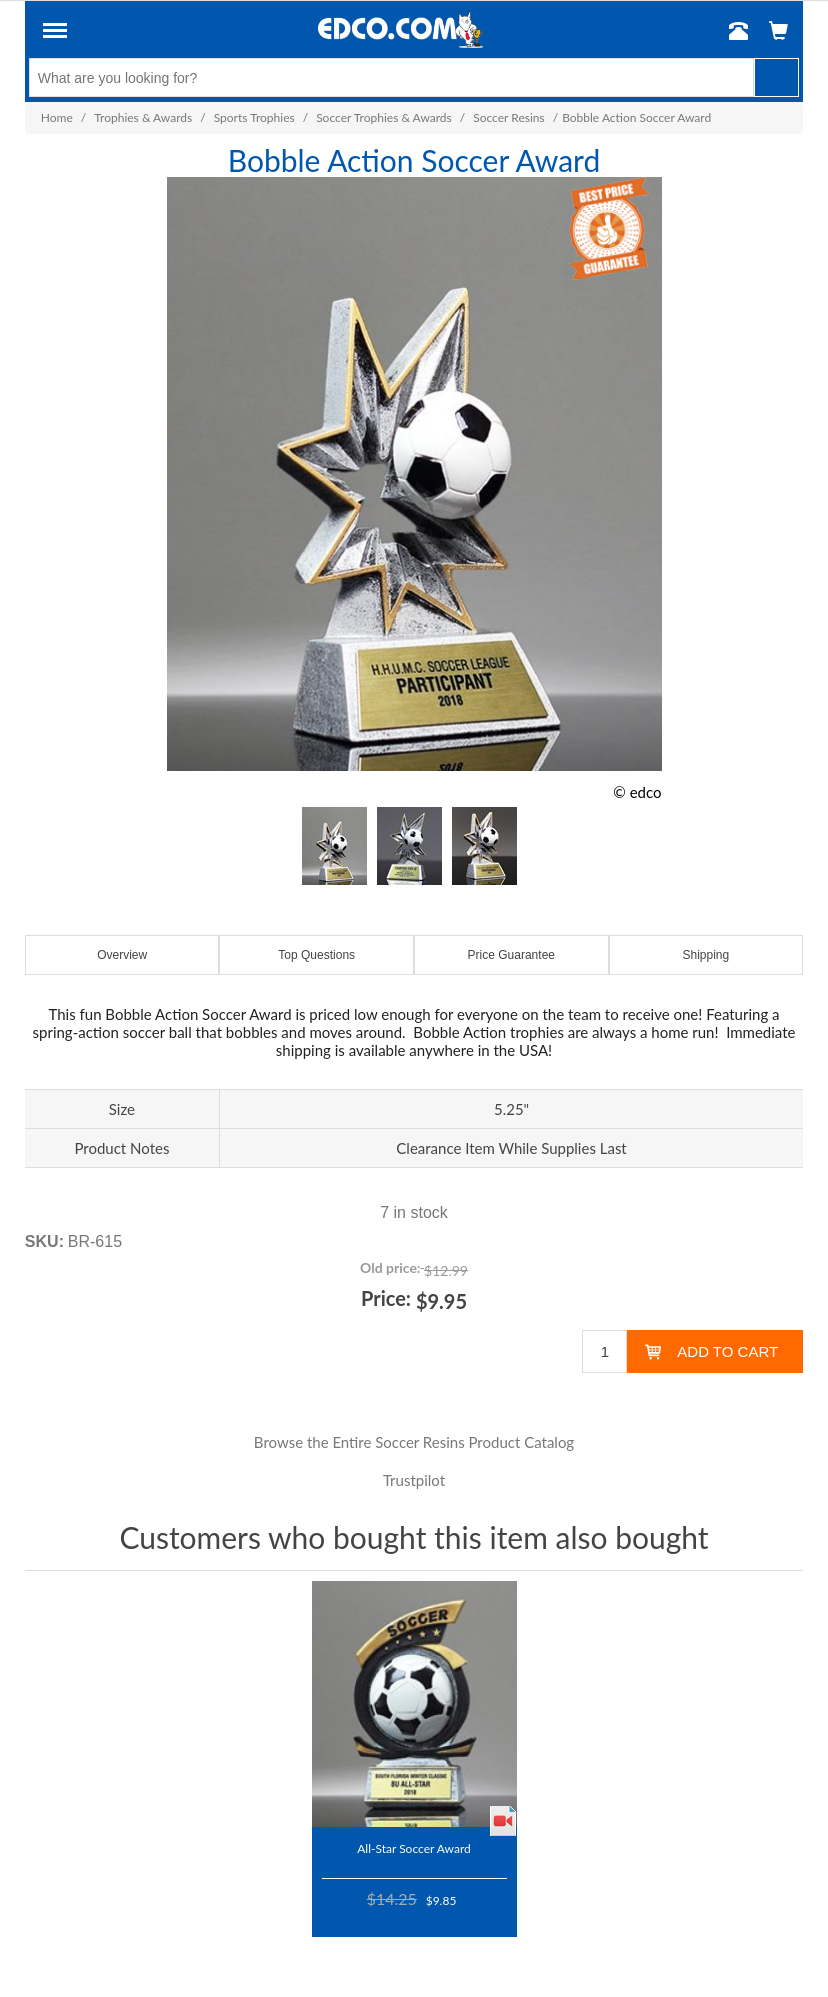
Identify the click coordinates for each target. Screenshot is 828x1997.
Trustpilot (414, 1480)
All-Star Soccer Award (414, 1848)
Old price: (390, 1267)
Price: (386, 1298)
